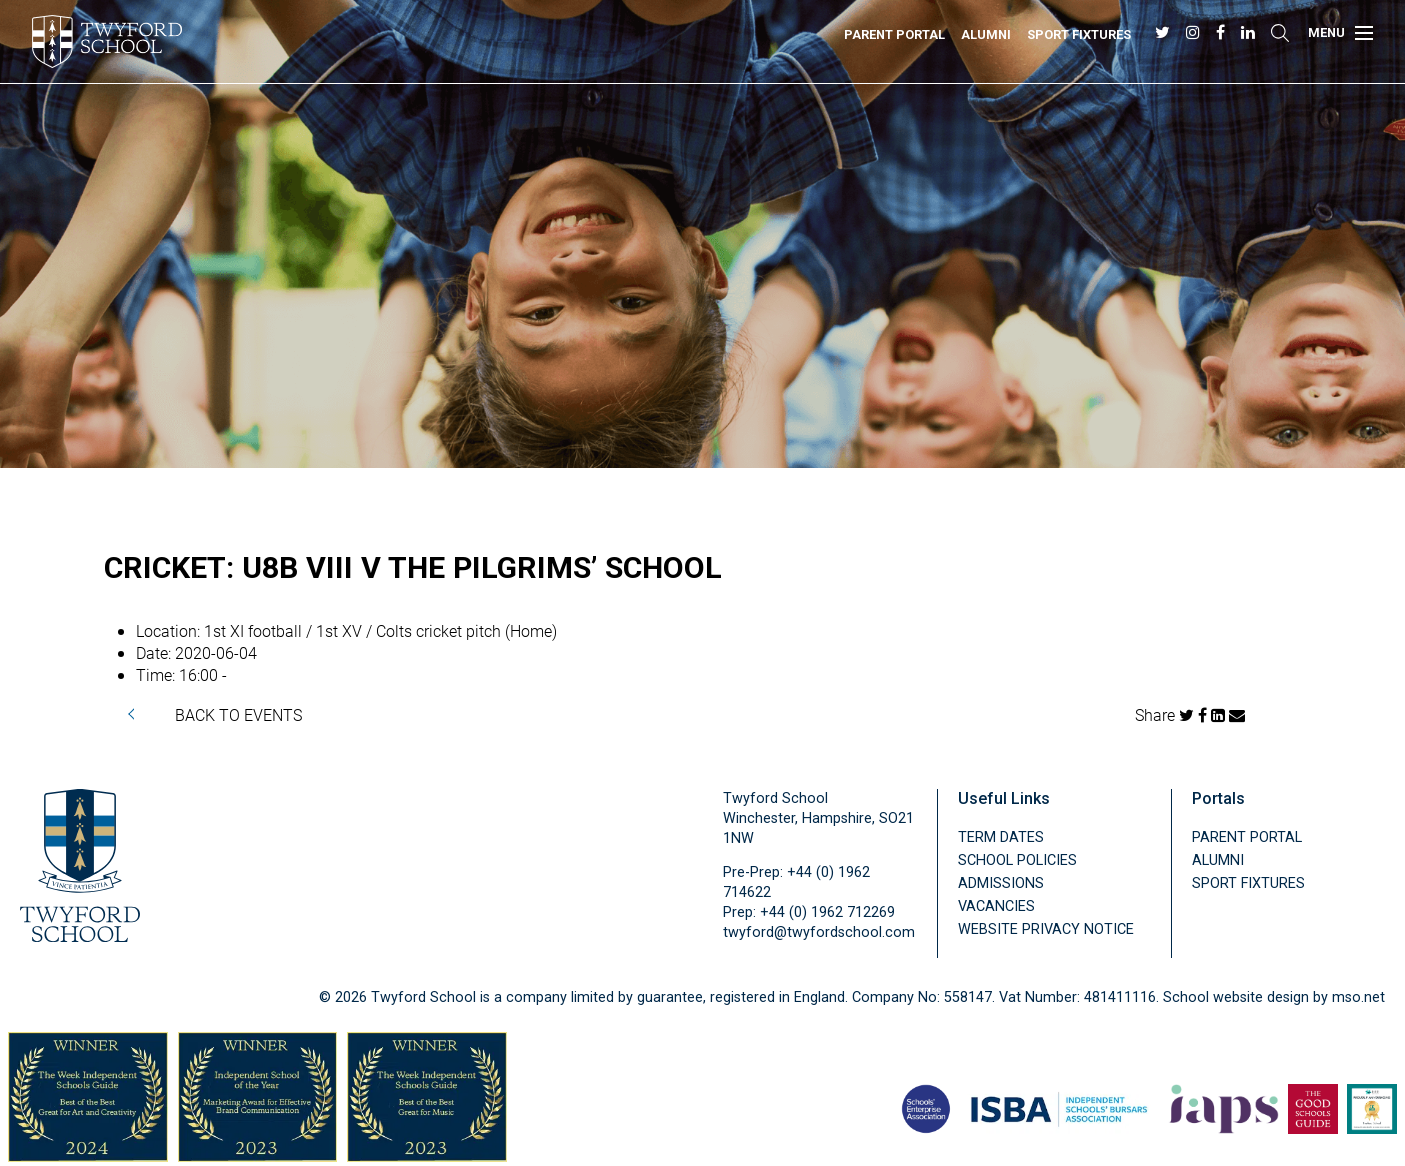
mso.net (1358, 997)
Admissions (1001, 883)
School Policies (1017, 860)
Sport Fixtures (1079, 34)
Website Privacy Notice (1046, 929)
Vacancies (996, 906)
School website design (1236, 997)
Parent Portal (894, 34)
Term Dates (1001, 837)
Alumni (986, 34)
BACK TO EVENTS (238, 714)
